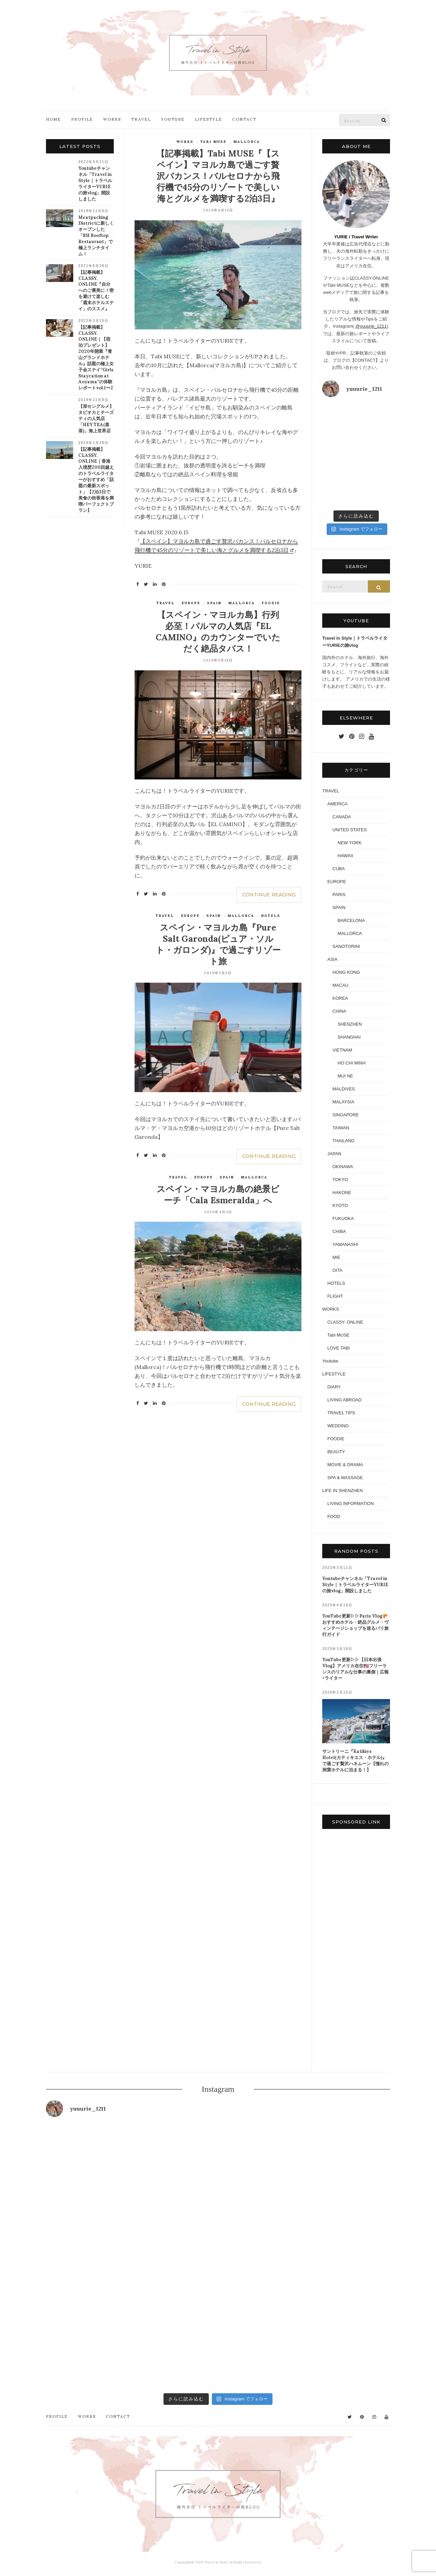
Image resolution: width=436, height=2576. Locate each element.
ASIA (332, 959)
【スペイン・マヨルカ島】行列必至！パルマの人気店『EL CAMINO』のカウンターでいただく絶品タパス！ (218, 631)
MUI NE (345, 1075)
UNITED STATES (349, 829)
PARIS (338, 894)
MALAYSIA (343, 1101)
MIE (336, 1257)
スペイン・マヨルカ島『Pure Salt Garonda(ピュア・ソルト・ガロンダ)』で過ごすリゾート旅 (218, 944)
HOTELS (270, 915)
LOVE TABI (338, 1348)
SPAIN (214, 603)
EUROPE (191, 603)
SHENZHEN (350, 1024)
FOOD (333, 1516)
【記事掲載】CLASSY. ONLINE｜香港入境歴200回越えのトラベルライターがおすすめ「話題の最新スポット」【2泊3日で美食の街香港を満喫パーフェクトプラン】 (96, 479)
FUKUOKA (343, 1218)
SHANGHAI (349, 1037)
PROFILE (82, 119)
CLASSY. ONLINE (345, 1322)
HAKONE (341, 1192)
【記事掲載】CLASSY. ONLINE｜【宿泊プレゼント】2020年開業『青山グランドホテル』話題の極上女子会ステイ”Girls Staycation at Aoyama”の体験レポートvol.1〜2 (96, 357)
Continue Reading (269, 895)
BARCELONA (351, 920)
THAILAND (343, 1140)
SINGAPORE (345, 1114)
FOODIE (271, 603)
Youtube (330, 1361)
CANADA (341, 816)
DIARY (334, 1386)
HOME (53, 119)
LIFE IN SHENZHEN (342, 1490)
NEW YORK (350, 842)
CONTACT (244, 119)
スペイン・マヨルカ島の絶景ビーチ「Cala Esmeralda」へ (218, 1194)
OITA (337, 1270)
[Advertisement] (356, 1952)
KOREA (340, 998)
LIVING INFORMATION (350, 1503)
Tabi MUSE (213, 141)
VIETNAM (342, 1050)
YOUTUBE (173, 119)
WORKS (112, 119)
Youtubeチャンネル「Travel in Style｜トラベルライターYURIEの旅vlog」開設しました (95, 183)
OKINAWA (342, 1166)
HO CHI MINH (351, 1063)
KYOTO (340, 1205)
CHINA (339, 1011)
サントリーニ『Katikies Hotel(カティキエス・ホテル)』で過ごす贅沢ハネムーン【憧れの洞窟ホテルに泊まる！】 (355, 1760)
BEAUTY (336, 1451)
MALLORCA (246, 141)
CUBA (338, 868)
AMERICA (337, 803)
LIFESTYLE (208, 119)
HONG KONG (346, 972)
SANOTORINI (346, 946)
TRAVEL (141, 119)
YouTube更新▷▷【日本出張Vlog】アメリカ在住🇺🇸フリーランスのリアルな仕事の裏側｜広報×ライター (355, 1669)
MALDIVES (343, 1088)
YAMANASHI (345, 1244)
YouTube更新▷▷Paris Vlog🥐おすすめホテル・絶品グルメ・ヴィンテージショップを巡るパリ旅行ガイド (355, 1625)
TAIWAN (340, 1127)
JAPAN (334, 1153)
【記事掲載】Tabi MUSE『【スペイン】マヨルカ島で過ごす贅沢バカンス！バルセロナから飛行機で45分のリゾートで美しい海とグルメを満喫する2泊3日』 (218, 176)
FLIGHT (335, 1296)
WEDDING (338, 1425)
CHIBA (339, 1231)
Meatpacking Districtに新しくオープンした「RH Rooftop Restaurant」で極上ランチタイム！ (96, 235)
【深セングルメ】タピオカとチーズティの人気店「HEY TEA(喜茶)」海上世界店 (96, 418)
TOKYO (340, 1179)
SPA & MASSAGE (345, 1477)
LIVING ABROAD (344, 1399)
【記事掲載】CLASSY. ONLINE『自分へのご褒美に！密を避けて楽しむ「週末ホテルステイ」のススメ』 (96, 290)
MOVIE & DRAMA (345, 1464)
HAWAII (345, 855)
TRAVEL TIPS (341, 1412)
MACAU (340, 985)
